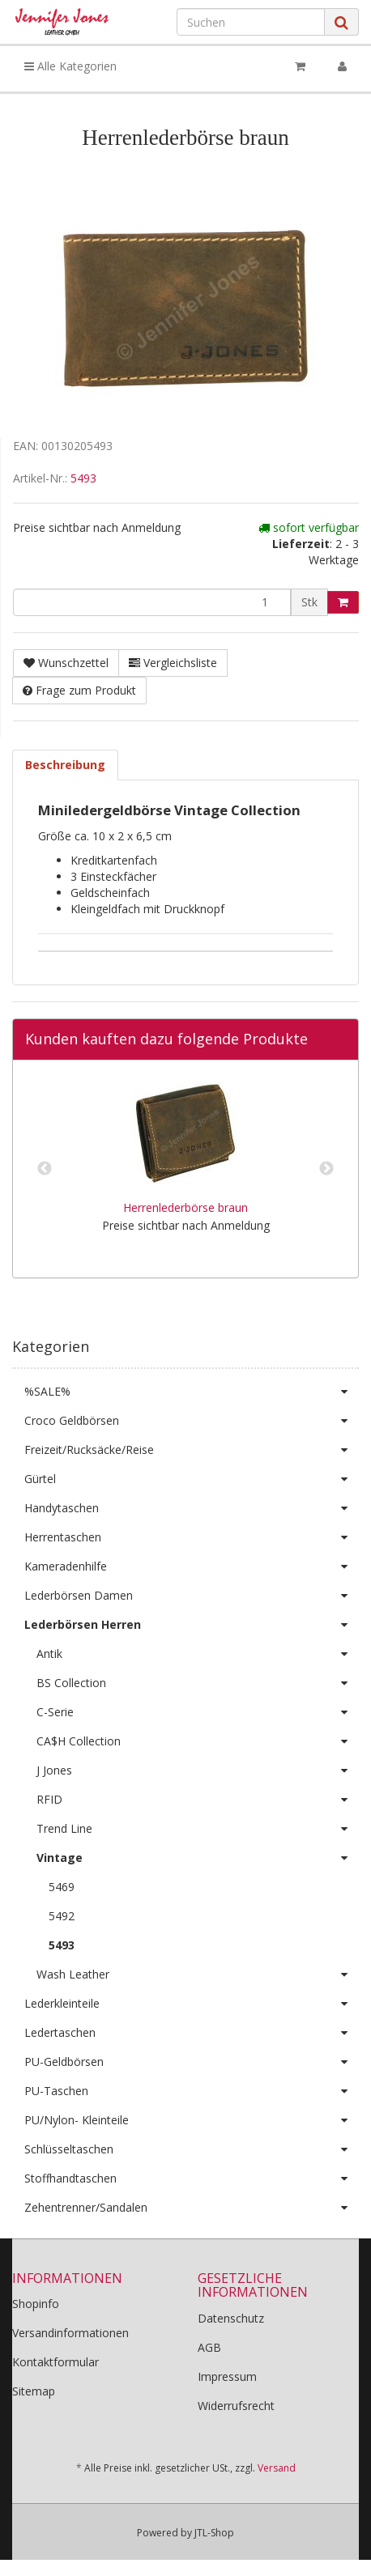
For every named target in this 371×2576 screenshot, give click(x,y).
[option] (185, 1169)
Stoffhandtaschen (191, 2178)
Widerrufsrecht (236, 2405)
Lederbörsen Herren (191, 1624)
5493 (83, 478)
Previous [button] (44, 1169)
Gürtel (191, 1479)
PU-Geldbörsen (191, 2062)
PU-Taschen (191, 2091)
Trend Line (197, 1828)
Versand (277, 2468)
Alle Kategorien (70, 66)
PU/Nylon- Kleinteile (191, 2120)
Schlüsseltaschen (191, 2149)
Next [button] (326, 1169)
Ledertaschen (191, 2032)
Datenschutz (231, 2318)
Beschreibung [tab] (65, 764)
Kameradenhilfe (191, 1566)
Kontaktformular (55, 2362)
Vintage (197, 1857)
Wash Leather (197, 1974)
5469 (62, 1886)
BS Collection (197, 1683)
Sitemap (33, 2391)
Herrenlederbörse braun (185, 1207)
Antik (197, 1653)
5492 (62, 1915)
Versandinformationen (70, 2332)
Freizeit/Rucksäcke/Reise (191, 1449)
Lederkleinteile (191, 2003)
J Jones (197, 1770)
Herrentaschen (191, 1537)
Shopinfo (35, 2303)
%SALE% (191, 1391)
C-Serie (197, 1712)
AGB (209, 2347)
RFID (197, 1799)
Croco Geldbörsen (191, 1420)
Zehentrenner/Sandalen (191, 2207)
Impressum (227, 2376)
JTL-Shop (214, 2533)
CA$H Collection (197, 1741)
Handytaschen (191, 1508)
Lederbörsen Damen (191, 1595)
